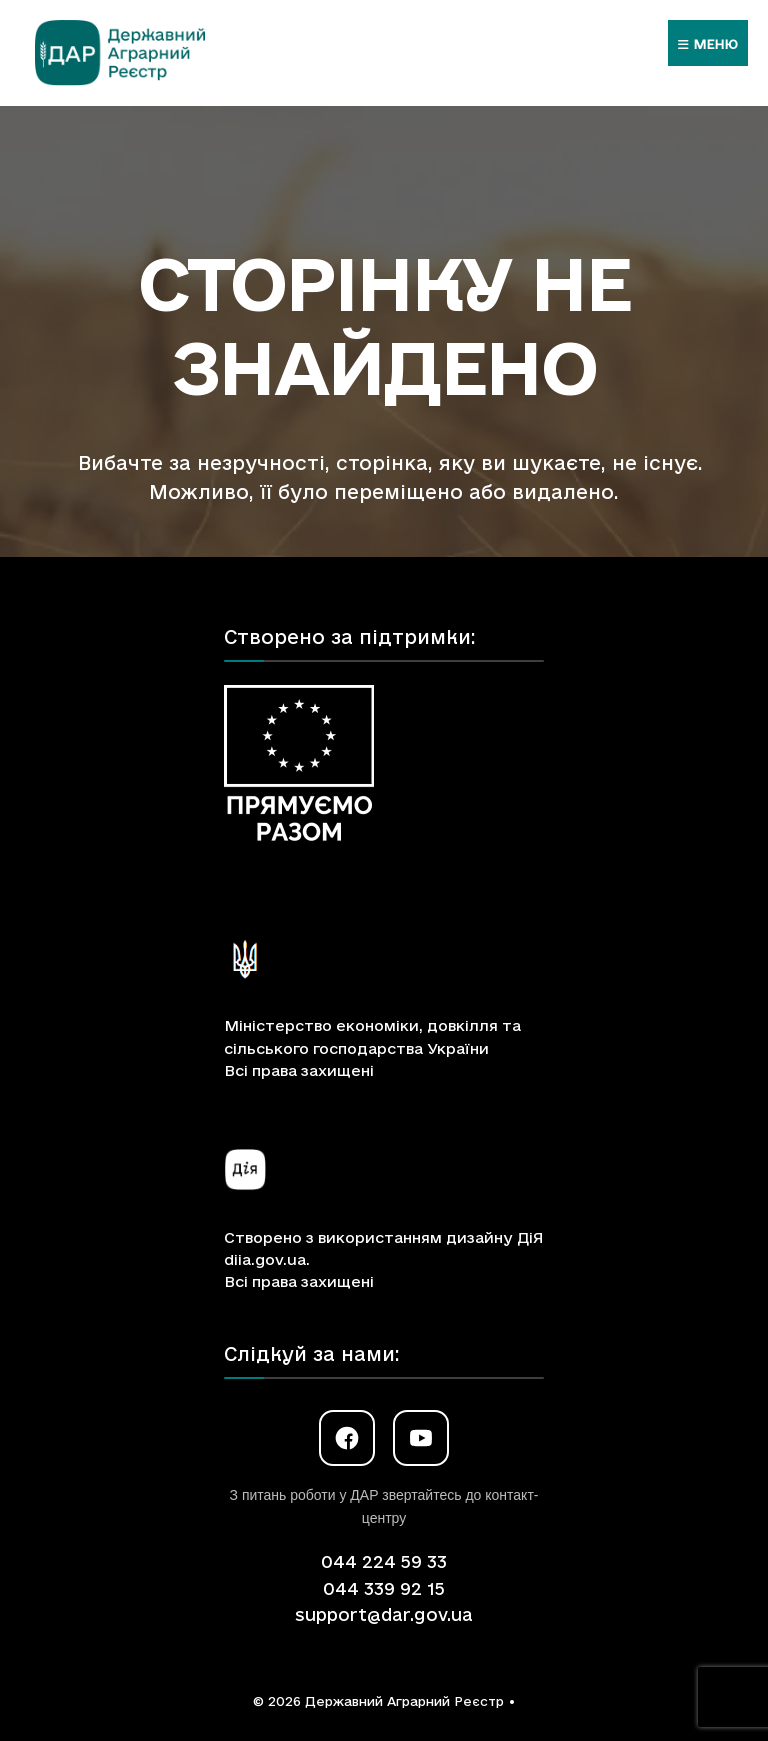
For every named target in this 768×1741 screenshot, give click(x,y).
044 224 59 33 (384, 1561)
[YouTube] (421, 1438)
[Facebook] (347, 1438)
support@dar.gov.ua (384, 1614)
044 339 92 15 (384, 1588)
